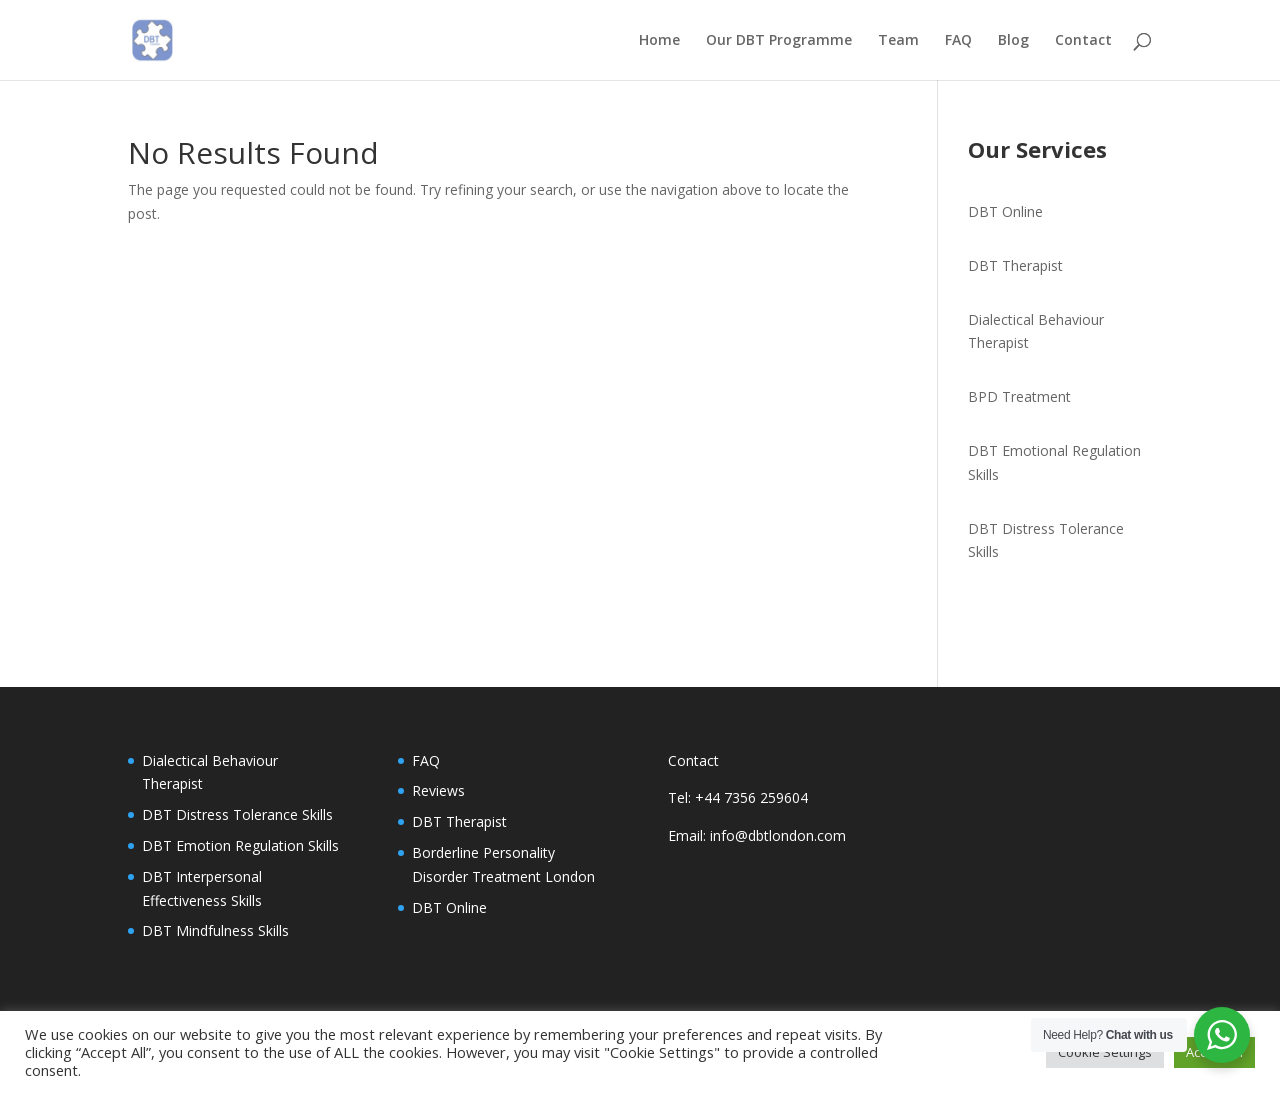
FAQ (958, 41)
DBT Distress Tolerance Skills (237, 814)
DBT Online (1005, 211)
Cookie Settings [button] (1105, 1052)
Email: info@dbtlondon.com (757, 835)
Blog (1013, 41)
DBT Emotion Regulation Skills (240, 845)
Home (659, 41)
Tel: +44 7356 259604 (738, 797)
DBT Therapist (1015, 265)
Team (898, 41)
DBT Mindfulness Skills (215, 930)
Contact (1083, 41)
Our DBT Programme (779, 41)
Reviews (438, 790)
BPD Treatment (1019, 396)
